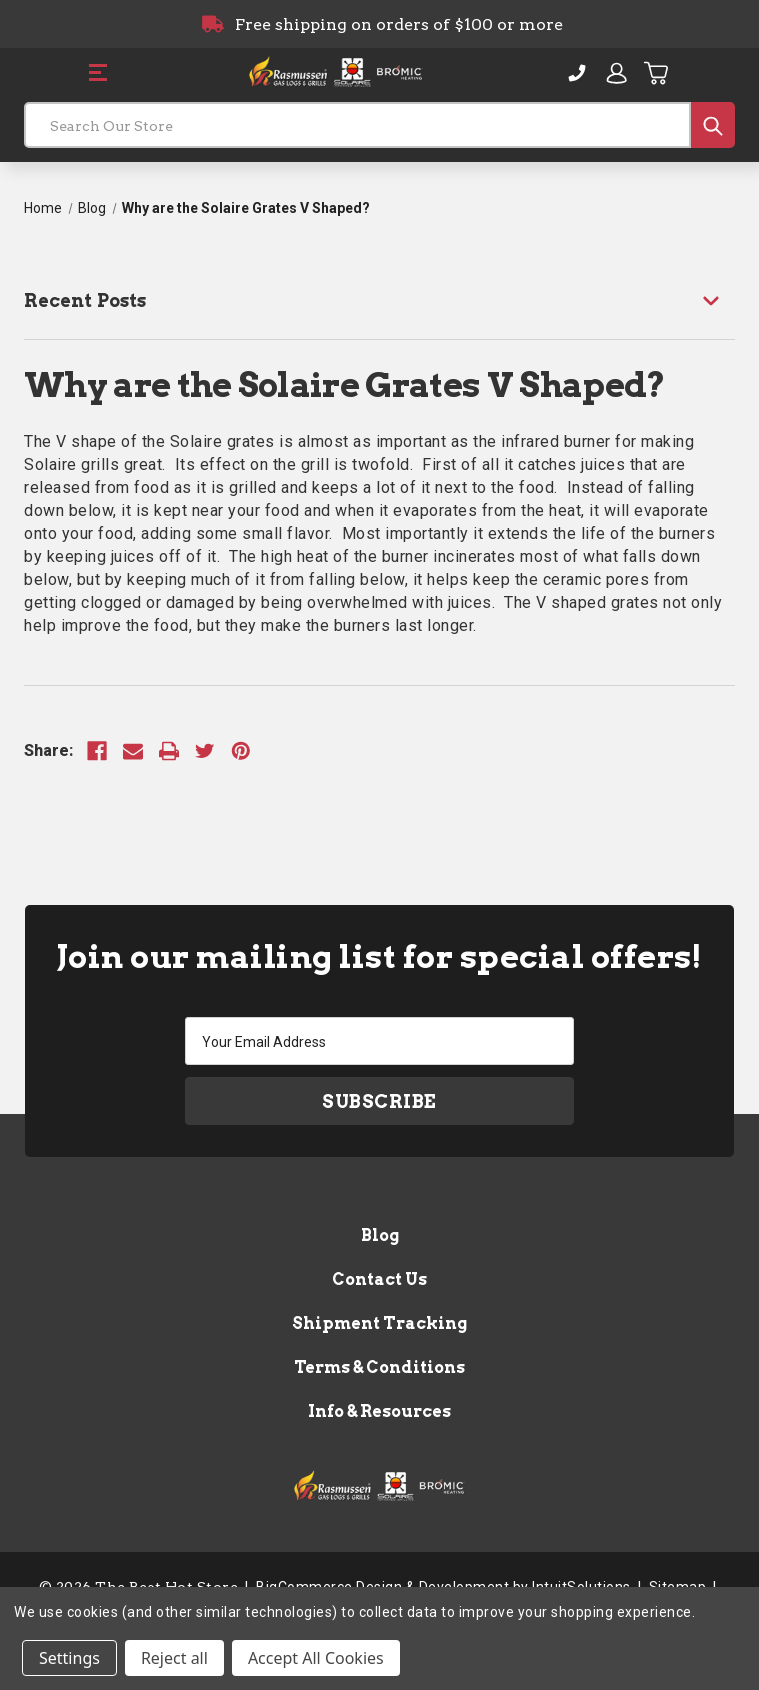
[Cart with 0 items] (657, 73)
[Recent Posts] (379, 300)
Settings (69, 1658)
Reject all (174, 1658)
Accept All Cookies (316, 1658)
